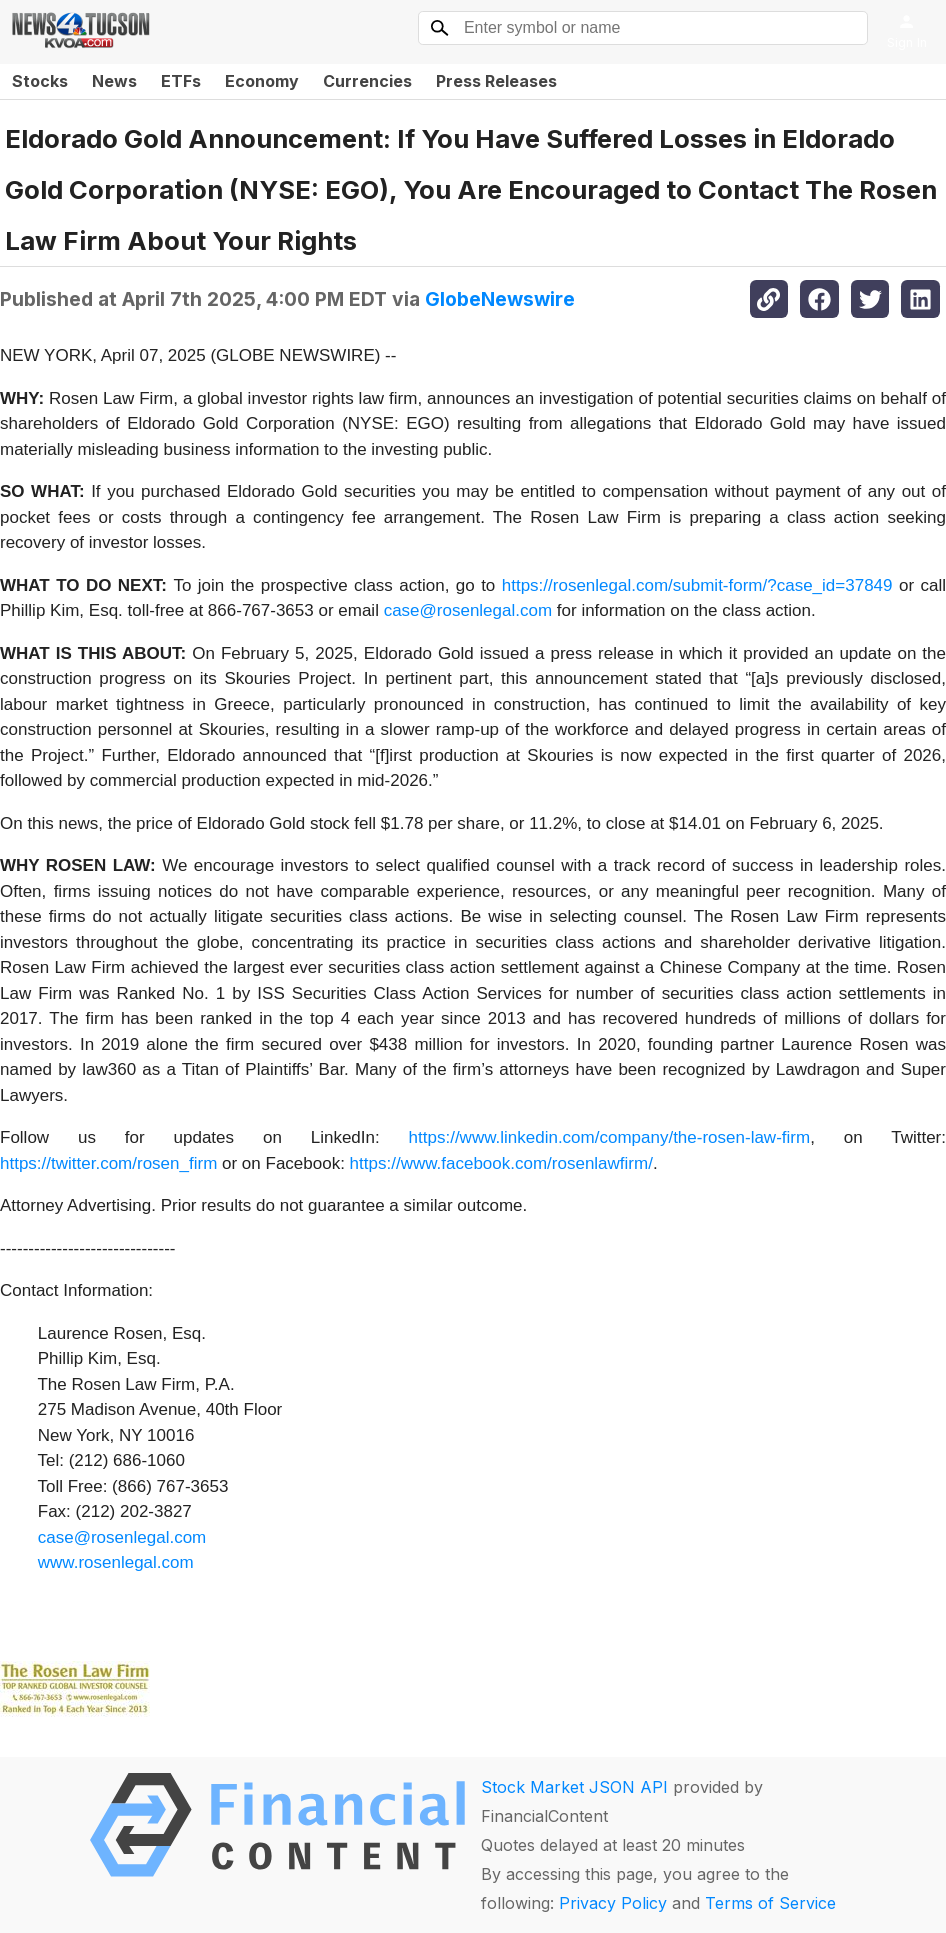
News (114, 81)
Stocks (40, 81)
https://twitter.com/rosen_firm (108, 1163)
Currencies (367, 81)
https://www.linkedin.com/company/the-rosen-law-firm (610, 1137)
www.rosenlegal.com (116, 1562)
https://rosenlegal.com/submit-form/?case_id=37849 (697, 585)
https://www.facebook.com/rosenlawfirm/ (501, 1163)
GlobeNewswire (500, 299)
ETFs (181, 81)
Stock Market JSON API (574, 1787)
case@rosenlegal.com (468, 610)
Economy (262, 81)
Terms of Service (770, 1903)
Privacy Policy (613, 1903)
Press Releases (496, 81)
